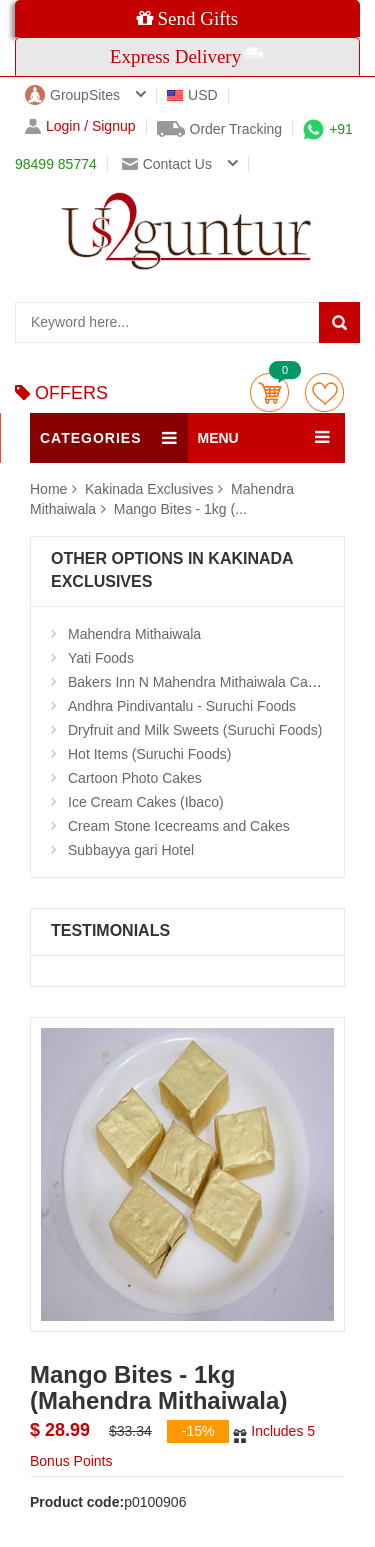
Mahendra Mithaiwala (134, 634)
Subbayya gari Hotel (131, 850)
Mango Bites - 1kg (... (180, 509)
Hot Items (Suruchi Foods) (149, 754)
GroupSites (72, 95)
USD (192, 95)
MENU (218, 438)
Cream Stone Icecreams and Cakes (179, 826)
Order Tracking (220, 129)
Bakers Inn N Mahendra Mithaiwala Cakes (198, 682)
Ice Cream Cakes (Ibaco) (146, 802)
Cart (269, 392)
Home (48, 489)
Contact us (167, 164)
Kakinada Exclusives (151, 489)
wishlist (324, 392)
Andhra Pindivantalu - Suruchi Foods (182, 706)
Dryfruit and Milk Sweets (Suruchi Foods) (195, 730)
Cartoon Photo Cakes (135, 778)
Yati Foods (101, 658)
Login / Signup (80, 126)
